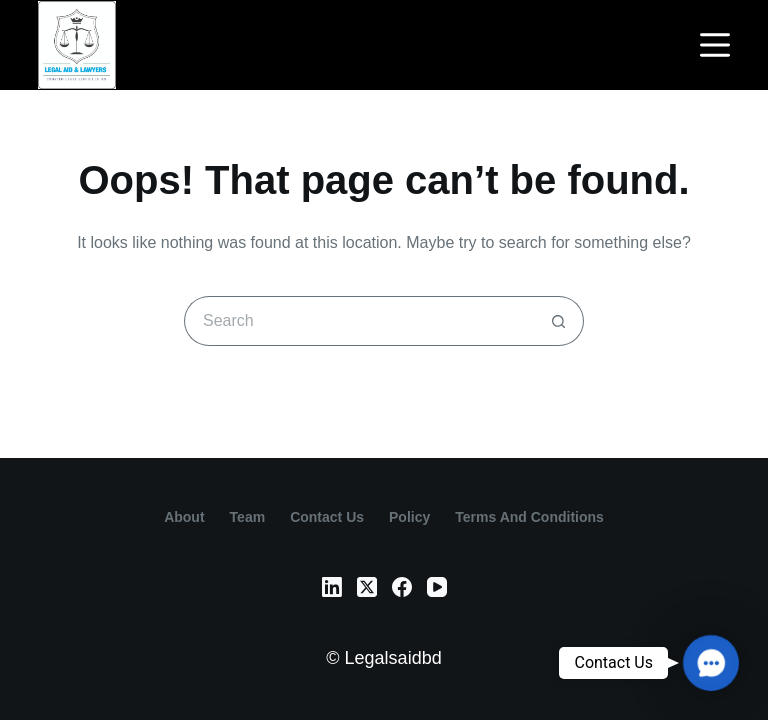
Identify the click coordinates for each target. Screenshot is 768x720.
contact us (327, 517)
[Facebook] (402, 587)
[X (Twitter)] (367, 587)
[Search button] (559, 321)
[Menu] (715, 45)
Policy (409, 517)
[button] (711, 663)
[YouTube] (437, 587)
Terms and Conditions (529, 517)
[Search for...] (359, 321)
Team (248, 517)
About (184, 517)
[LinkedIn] (332, 587)
